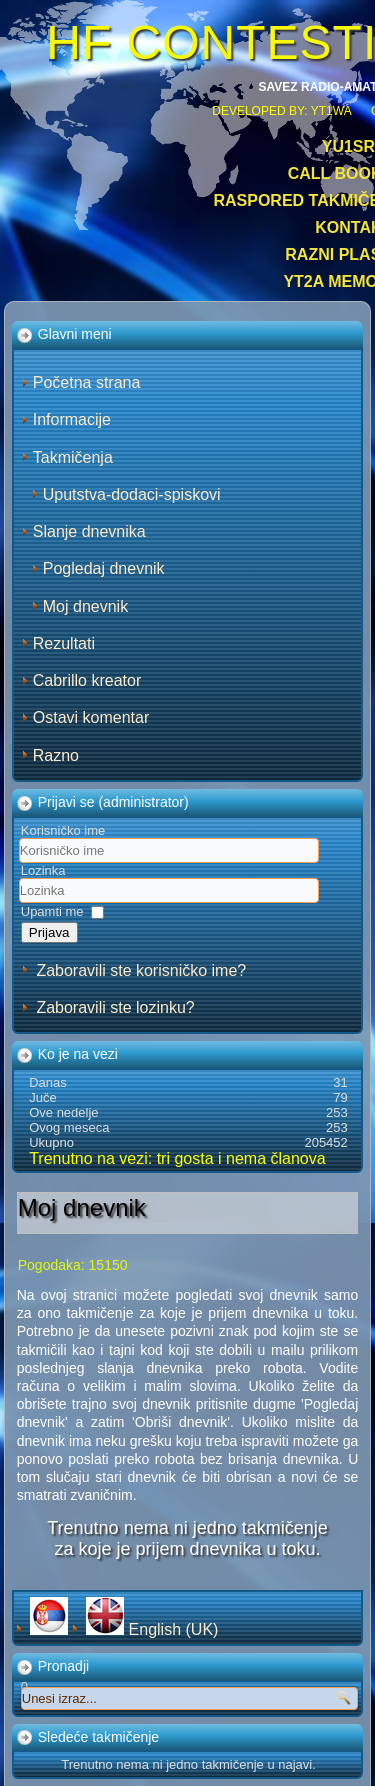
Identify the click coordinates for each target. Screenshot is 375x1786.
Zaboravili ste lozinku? (115, 1007)
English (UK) (152, 1629)
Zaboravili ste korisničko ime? (141, 970)
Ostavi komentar (91, 717)
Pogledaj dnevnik (104, 568)
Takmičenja (73, 457)
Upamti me (52, 911)
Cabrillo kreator (87, 680)
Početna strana (87, 382)
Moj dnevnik (85, 606)
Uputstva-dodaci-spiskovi (132, 494)
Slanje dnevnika (89, 531)
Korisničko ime (63, 830)
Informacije (72, 419)
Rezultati (64, 643)
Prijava (49, 932)
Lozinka (43, 870)
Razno (56, 755)
